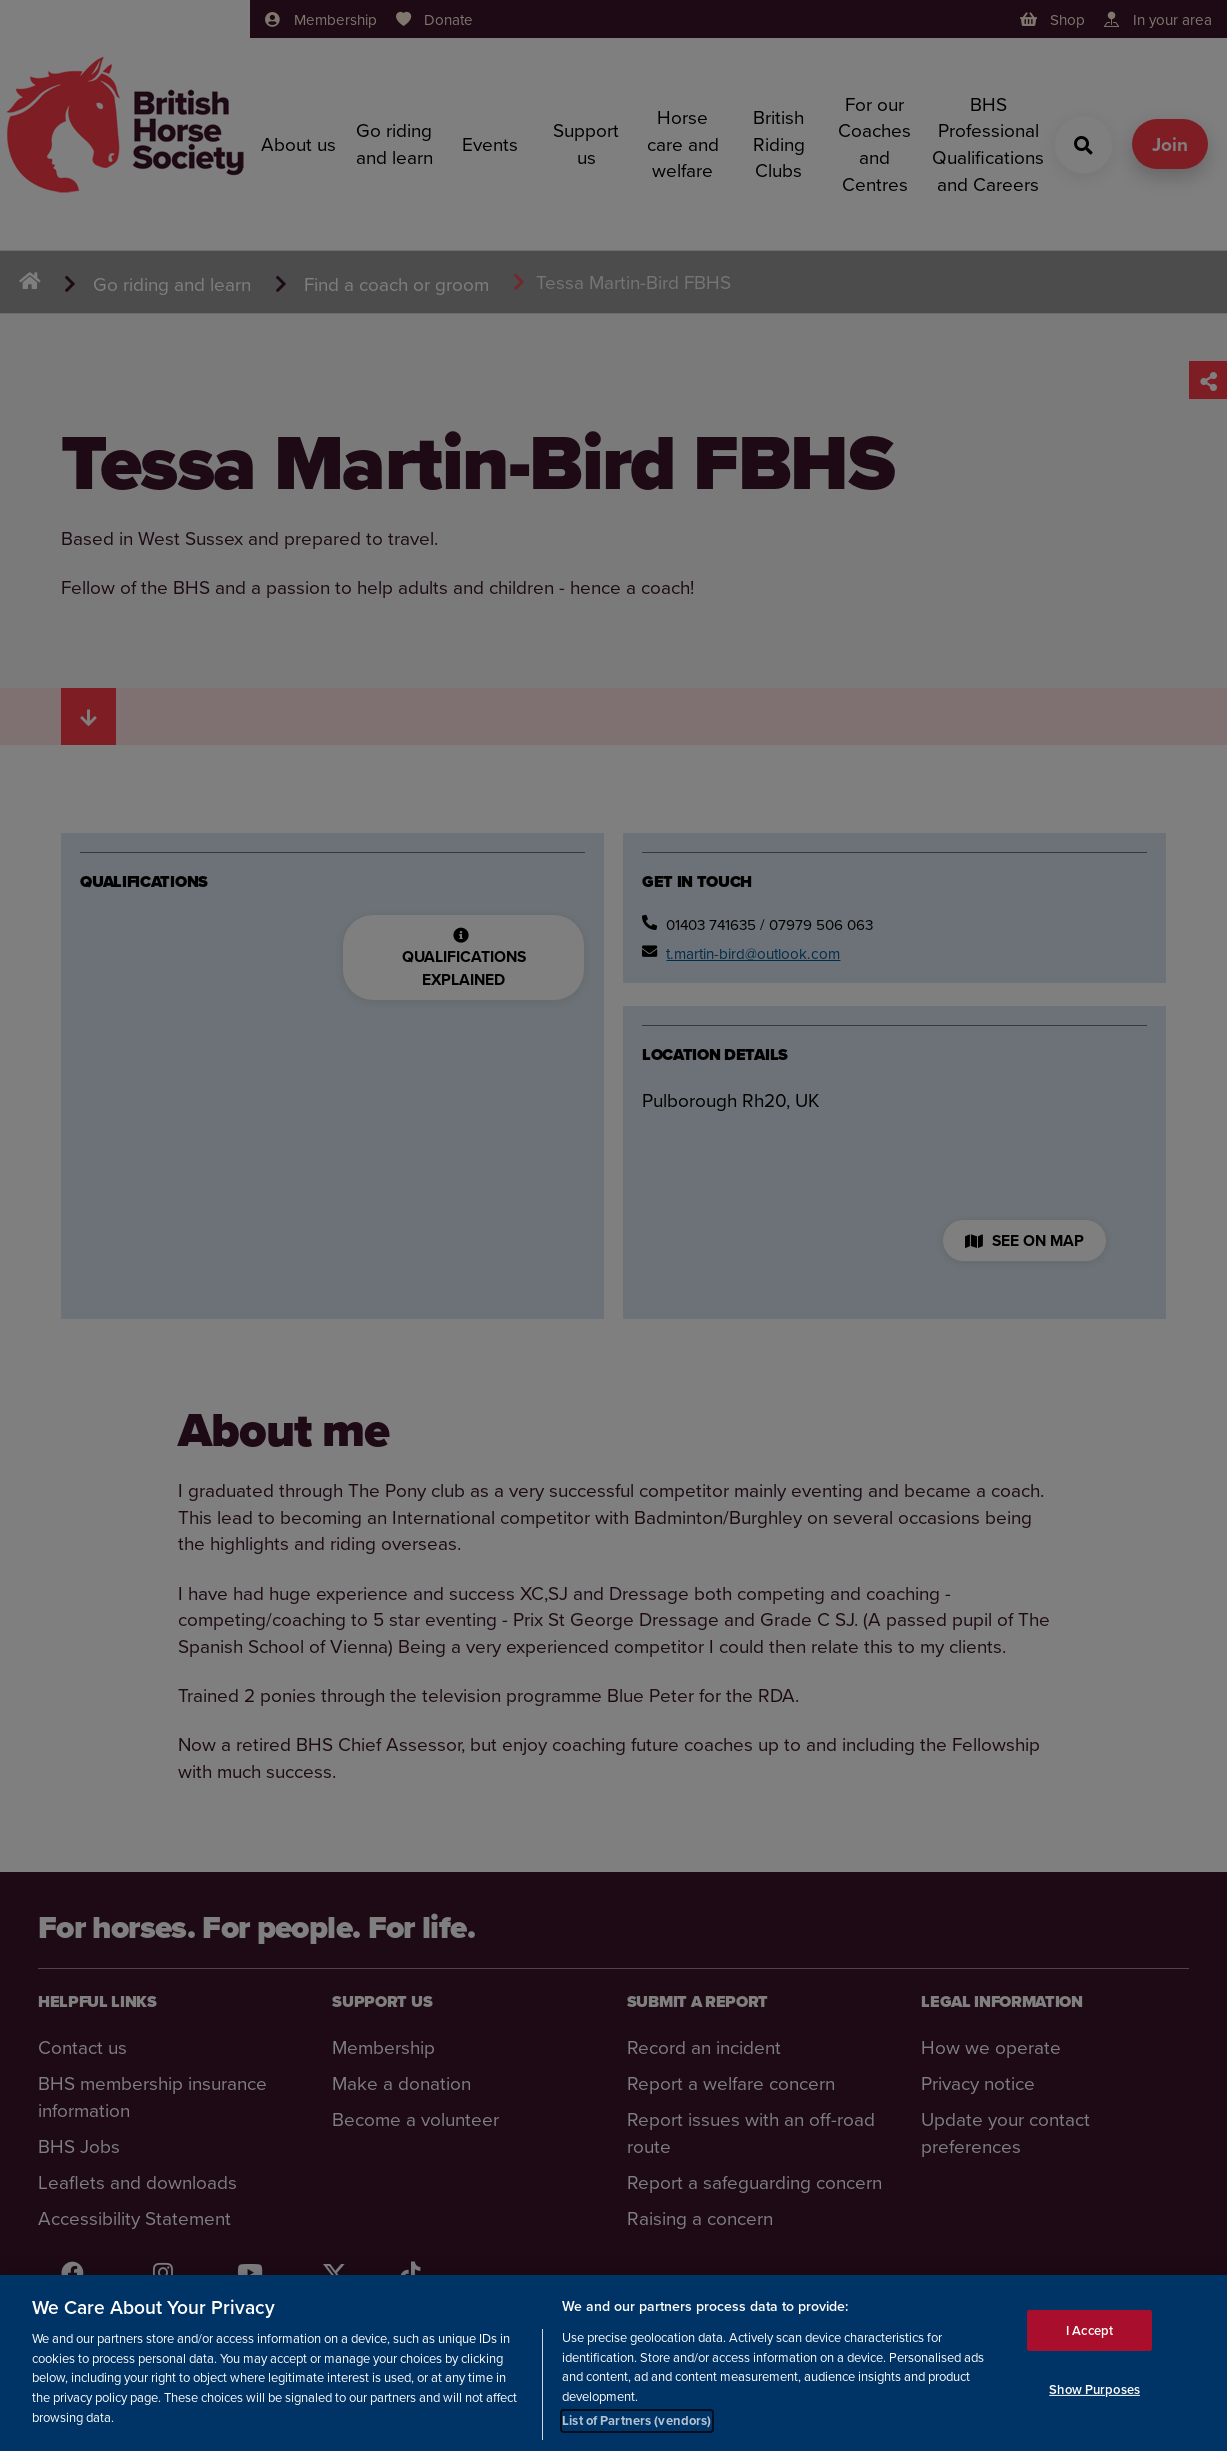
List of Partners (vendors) (636, 2422)
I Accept (1089, 2331)
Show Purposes (1094, 2390)
